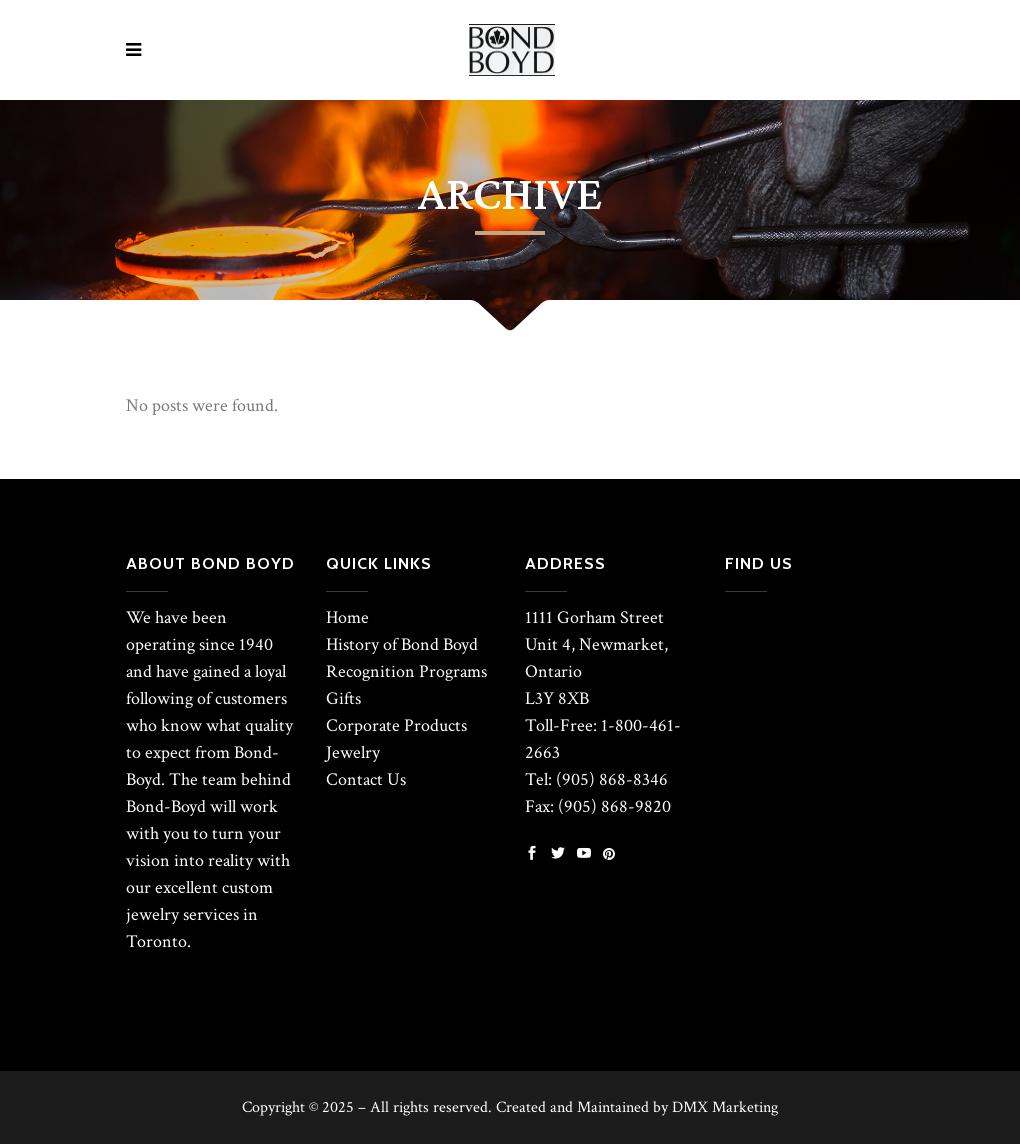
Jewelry (353, 752)
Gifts (343, 698)
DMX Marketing (725, 1107)
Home (347, 617)
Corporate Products (396, 725)
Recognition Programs (406, 671)
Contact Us (366, 779)
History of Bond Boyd (402, 644)
